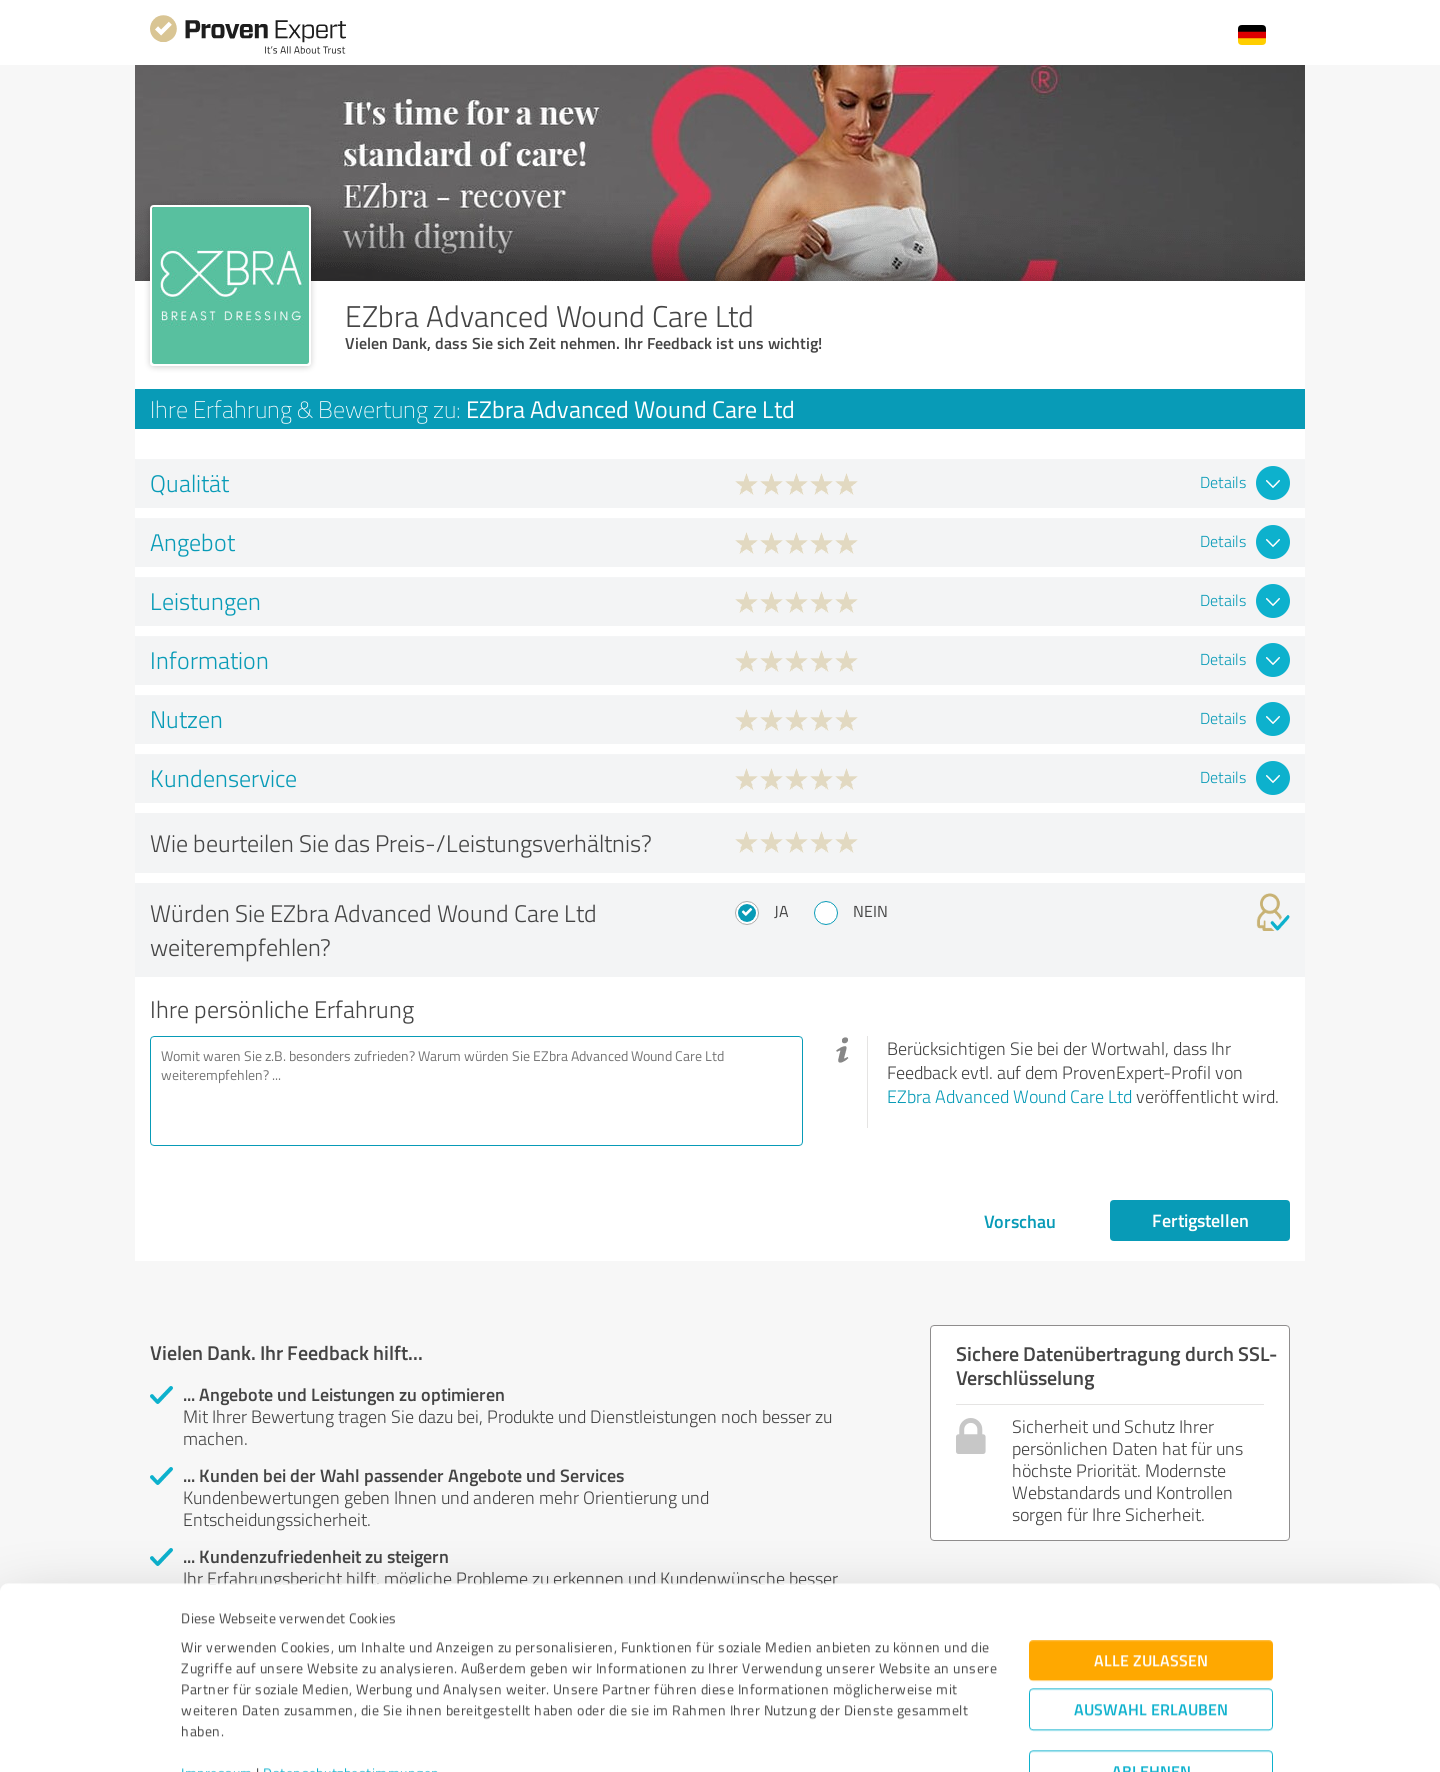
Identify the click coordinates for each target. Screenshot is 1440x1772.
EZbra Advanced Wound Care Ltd (1009, 1096)
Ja (781, 911)
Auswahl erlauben (1151, 1614)
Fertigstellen (1200, 1220)
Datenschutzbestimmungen (351, 1678)
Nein (870, 911)
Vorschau (1020, 1221)
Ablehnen (1151, 1676)
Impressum (217, 1678)
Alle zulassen (1151, 1565)
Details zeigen (860, 1734)
